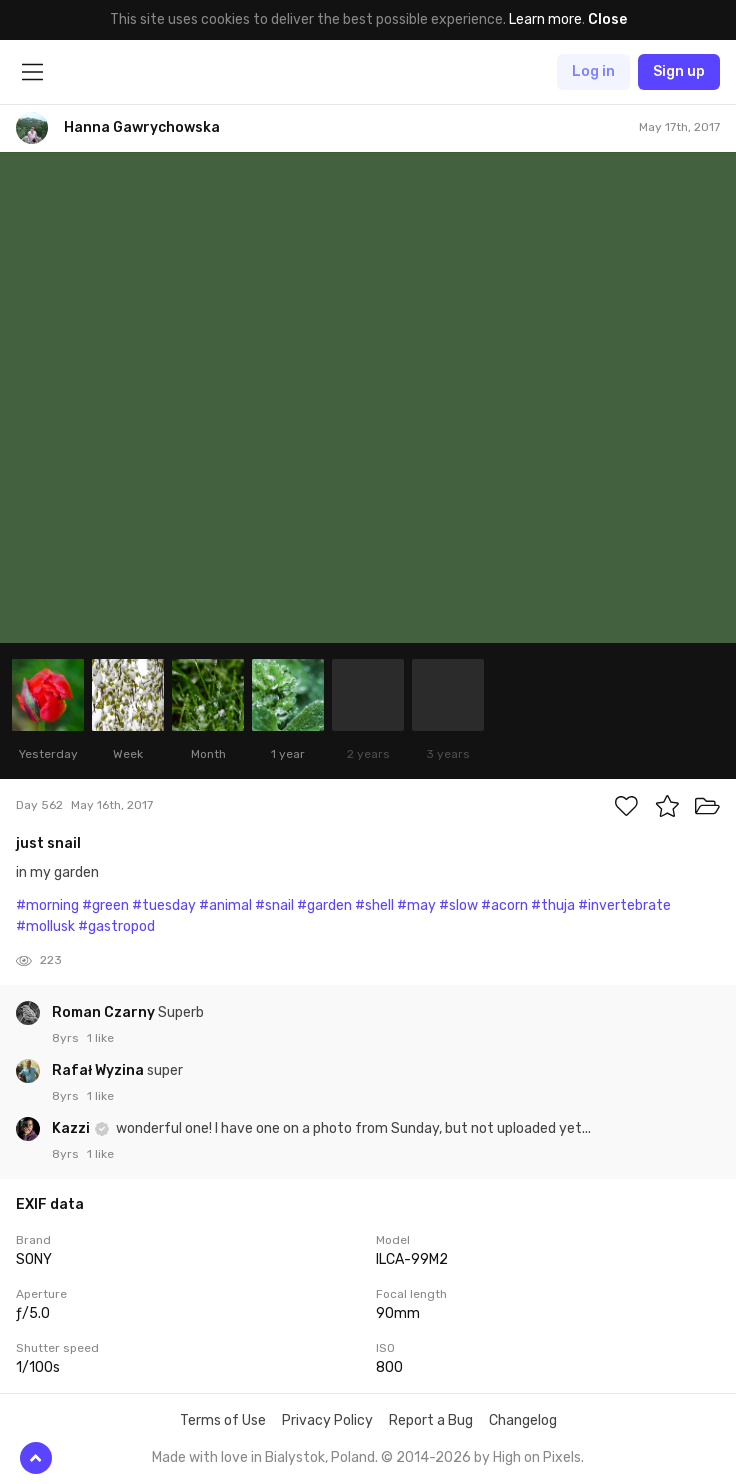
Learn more (545, 19)
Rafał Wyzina (99, 1070)
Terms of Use (223, 1420)
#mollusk (45, 926)
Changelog (523, 1420)
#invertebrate (624, 905)
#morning (47, 905)
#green (105, 905)
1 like (100, 1038)
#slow (458, 905)
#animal (225, 905)
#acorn (504, 905)
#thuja (553, 905)
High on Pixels (537, 1457)
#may (416, 905)
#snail (274, 905)
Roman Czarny (105, 1012)
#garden (324, 905)
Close (607, 19)
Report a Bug (431, 1420)
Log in (593, 71)
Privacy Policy (327, 1420)
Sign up (679, 71)
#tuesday (164, 905)
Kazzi (72, 1128)
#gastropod (116, 926)
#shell (374, 905)
